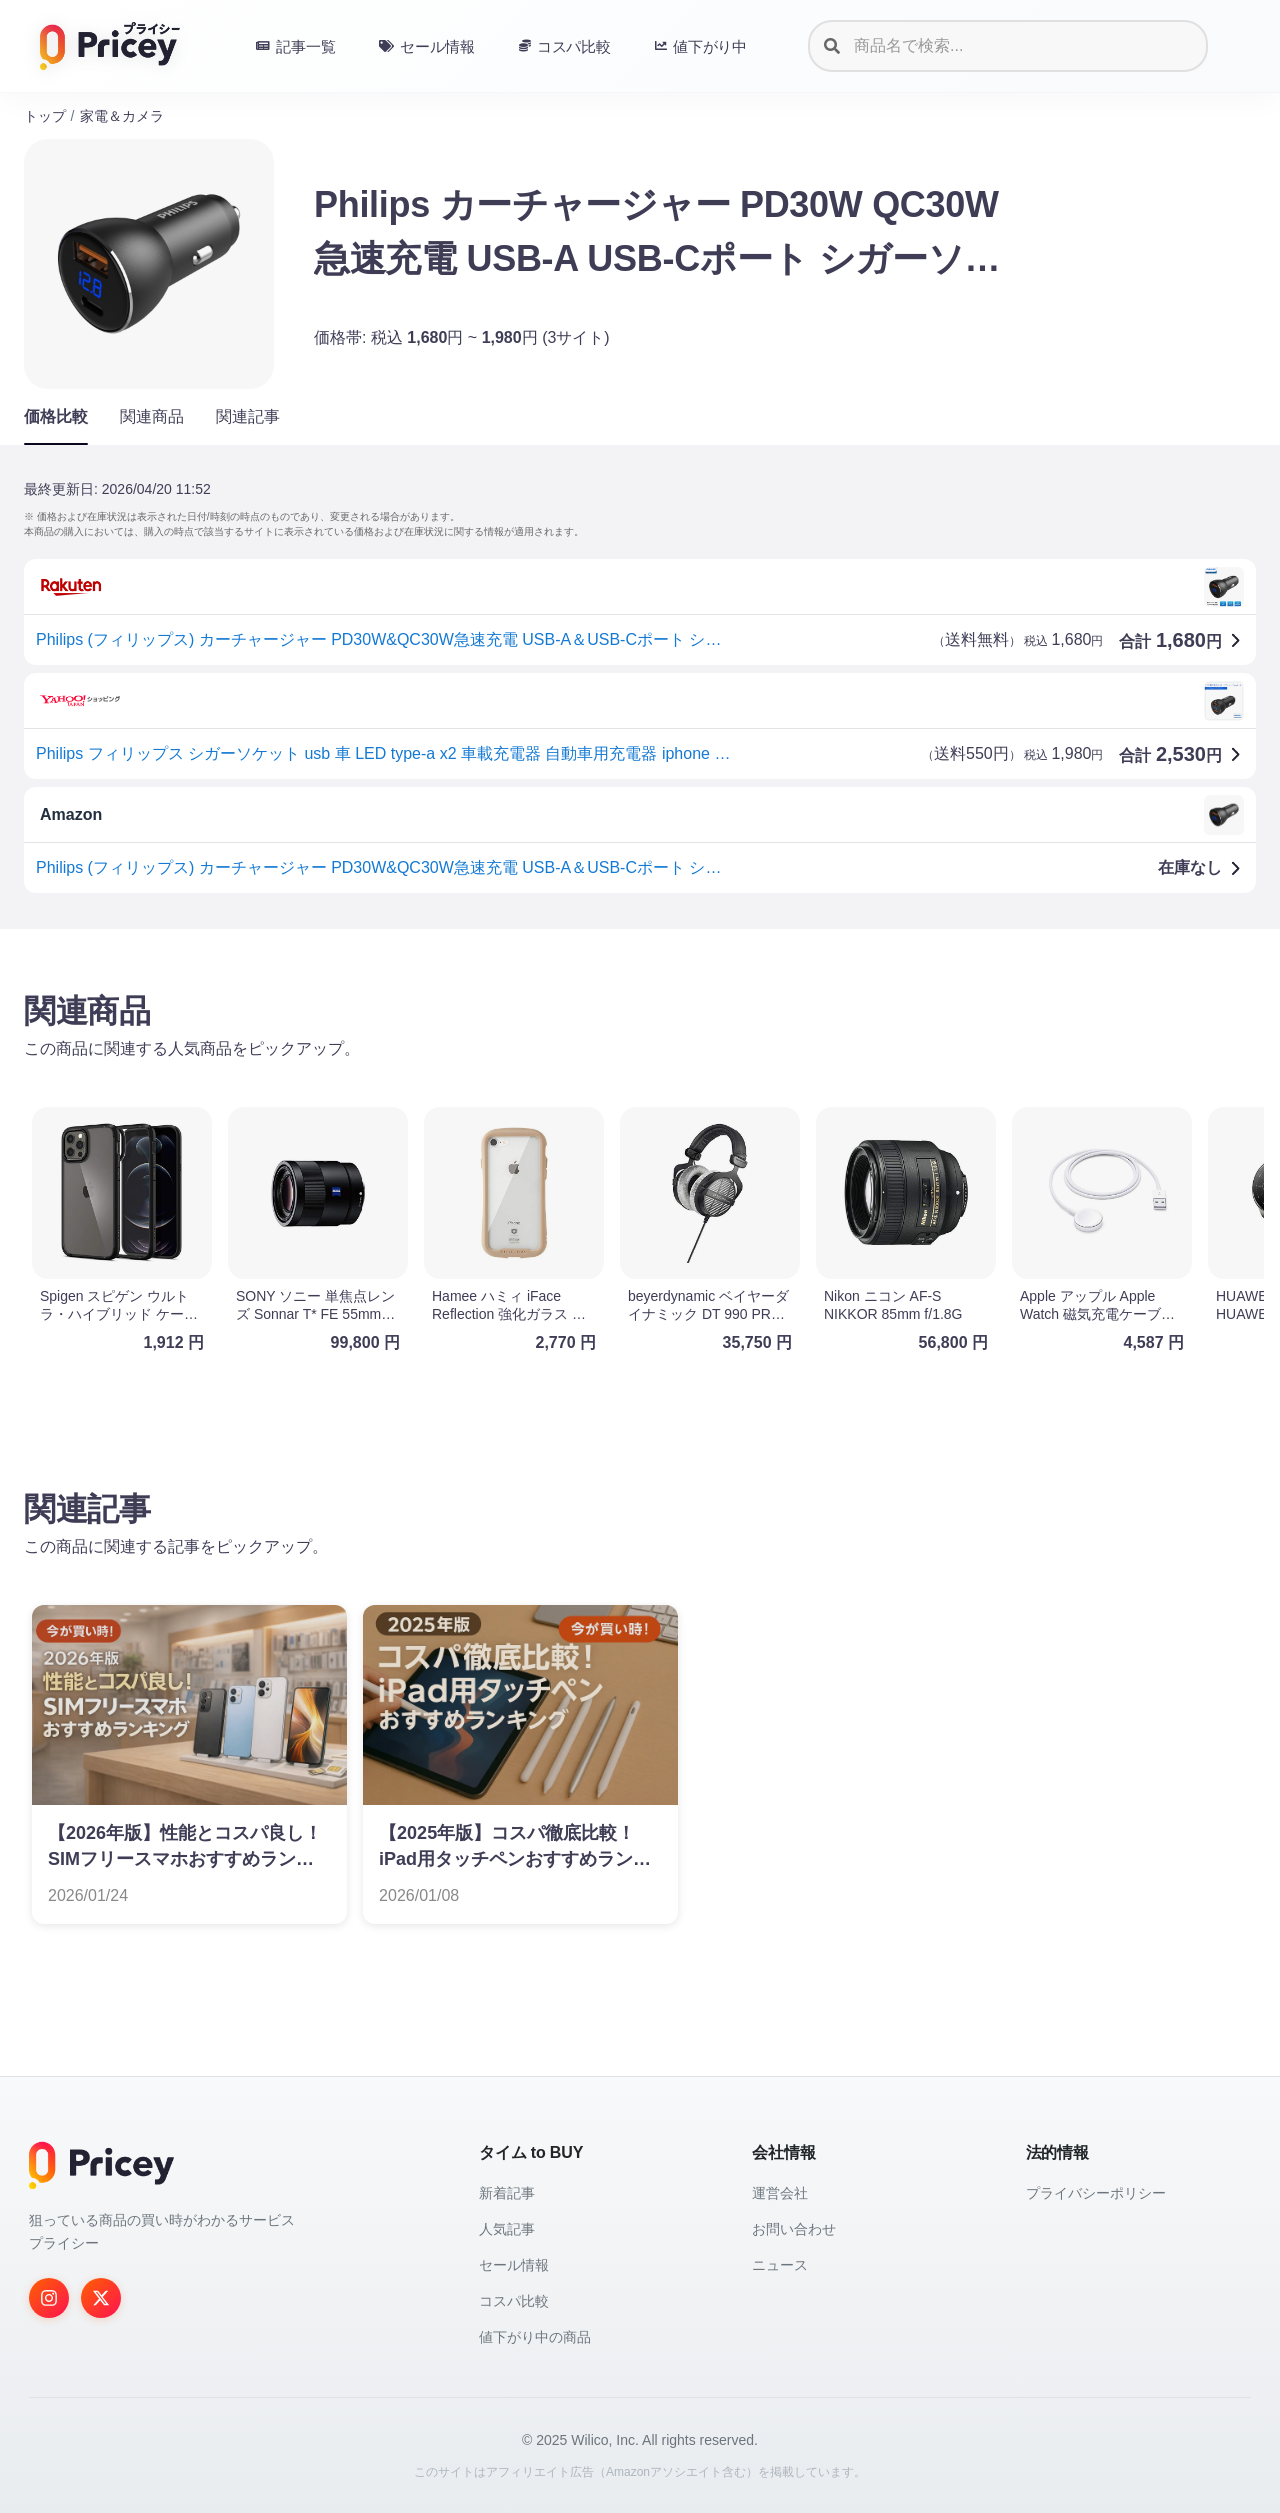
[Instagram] (49, 2298)
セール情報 (514, 2265)
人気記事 (507, 2229)
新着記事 (507, 2193)
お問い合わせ (794, 2229)
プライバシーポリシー (1096, 2193)
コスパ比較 (514, 2301)
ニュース (780, 2265)
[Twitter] (101, 2298)
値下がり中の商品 (535, 2337)
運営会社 (780, 2193)
